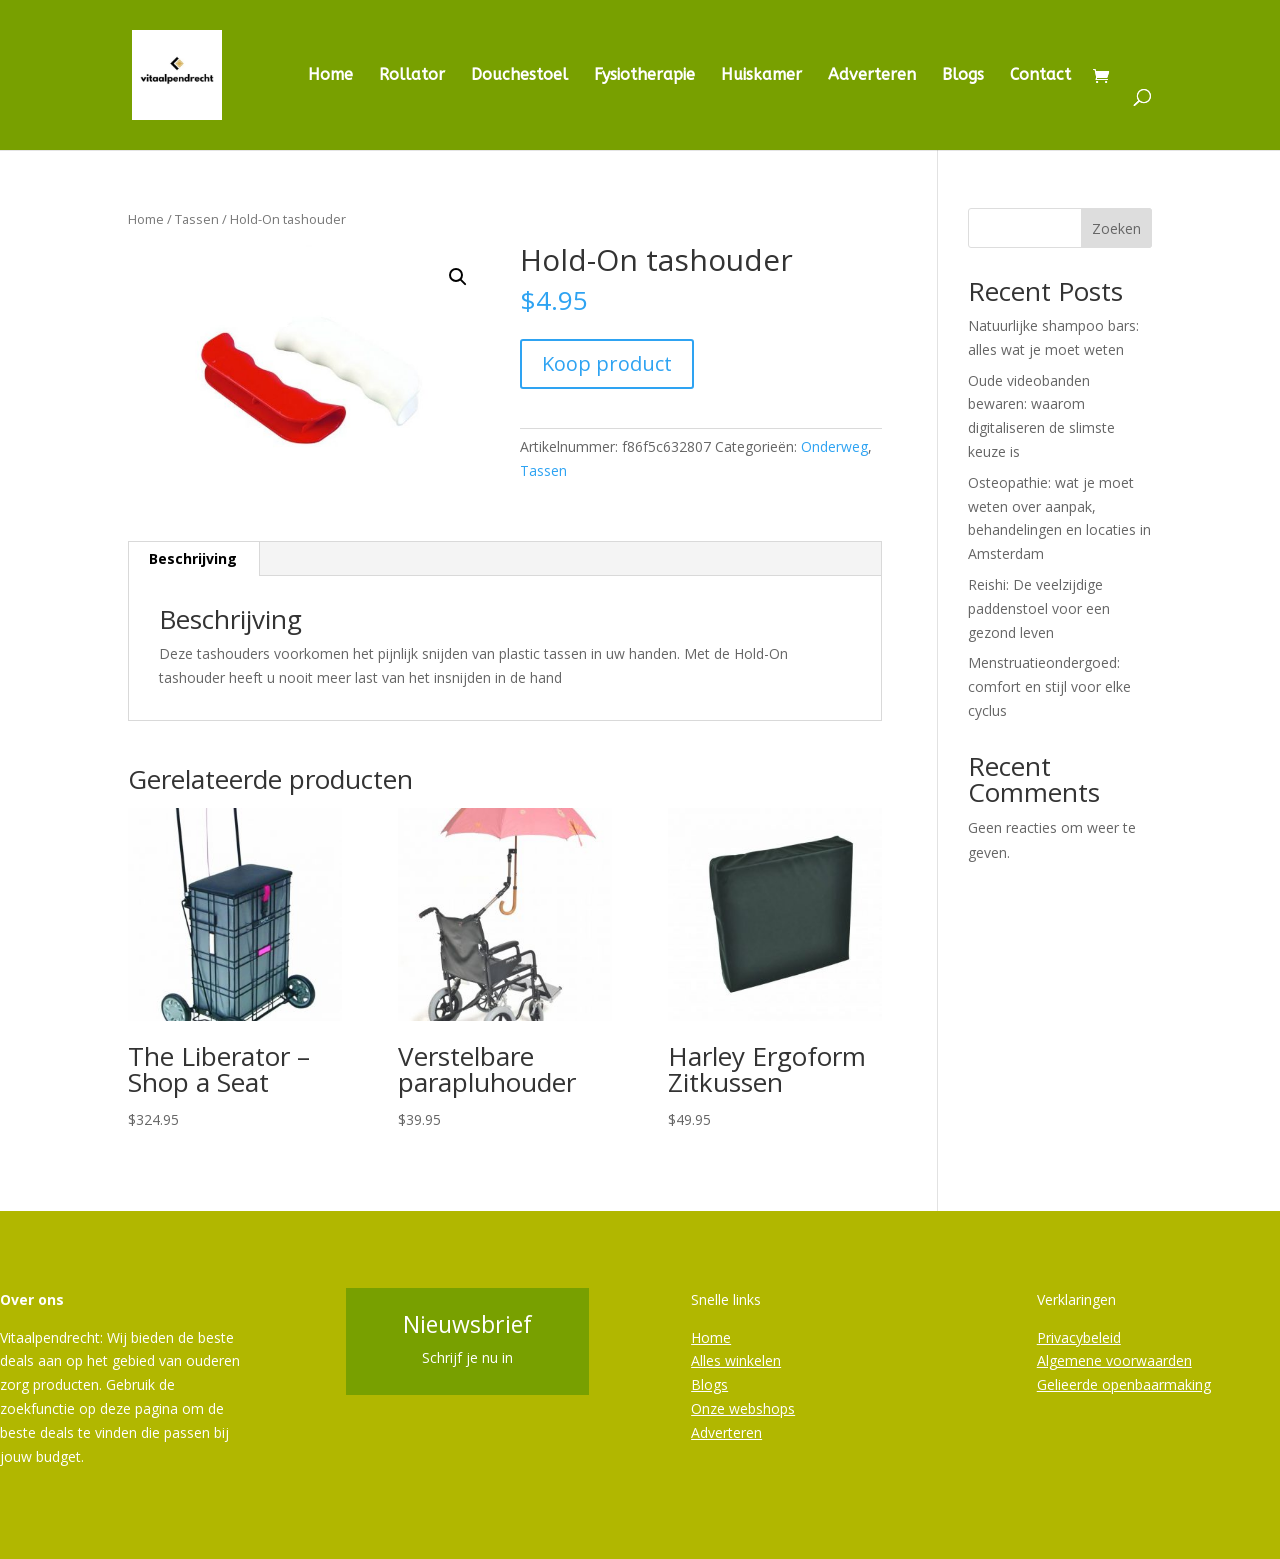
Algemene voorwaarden (1114, 1360)
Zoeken (1116, 228)
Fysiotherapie (644, 76)
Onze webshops (743, 1408)
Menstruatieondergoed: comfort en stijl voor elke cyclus (1049, 686)
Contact (1040, 76)
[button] (458, 277)
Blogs (963, 76)
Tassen (197, 219)
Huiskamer (761, 76)
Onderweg (834, 446)
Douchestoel (519, 76)
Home (330, 76)
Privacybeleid (1079, 1337)
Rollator (412, 76)
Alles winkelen (736, 1360)
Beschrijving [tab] (193, 558)
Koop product (607, 363)
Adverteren (872, 76)
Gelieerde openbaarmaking (1124, 1384)
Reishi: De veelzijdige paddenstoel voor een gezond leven (1039, 608)
